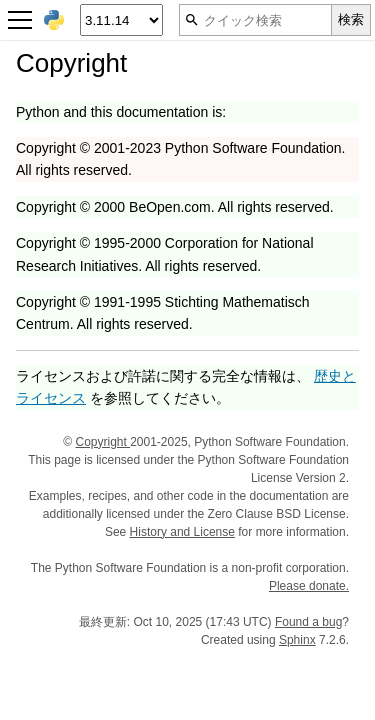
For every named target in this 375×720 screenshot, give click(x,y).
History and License (182, 532)
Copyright (102, 442)
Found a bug (308, 622)
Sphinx (297, 640)
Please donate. (309, 586)
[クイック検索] (255, 20)
